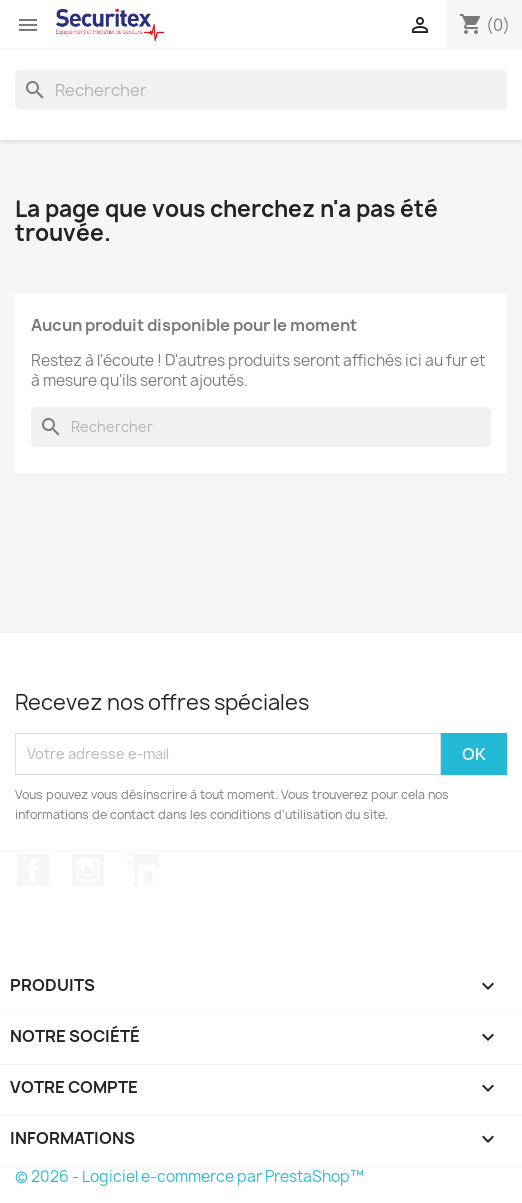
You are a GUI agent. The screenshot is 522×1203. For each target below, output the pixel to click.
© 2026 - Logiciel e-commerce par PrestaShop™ (189, 1176)
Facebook (33, 870)
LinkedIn (143, 870)
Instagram (88, 870)
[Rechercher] (261, 90)
